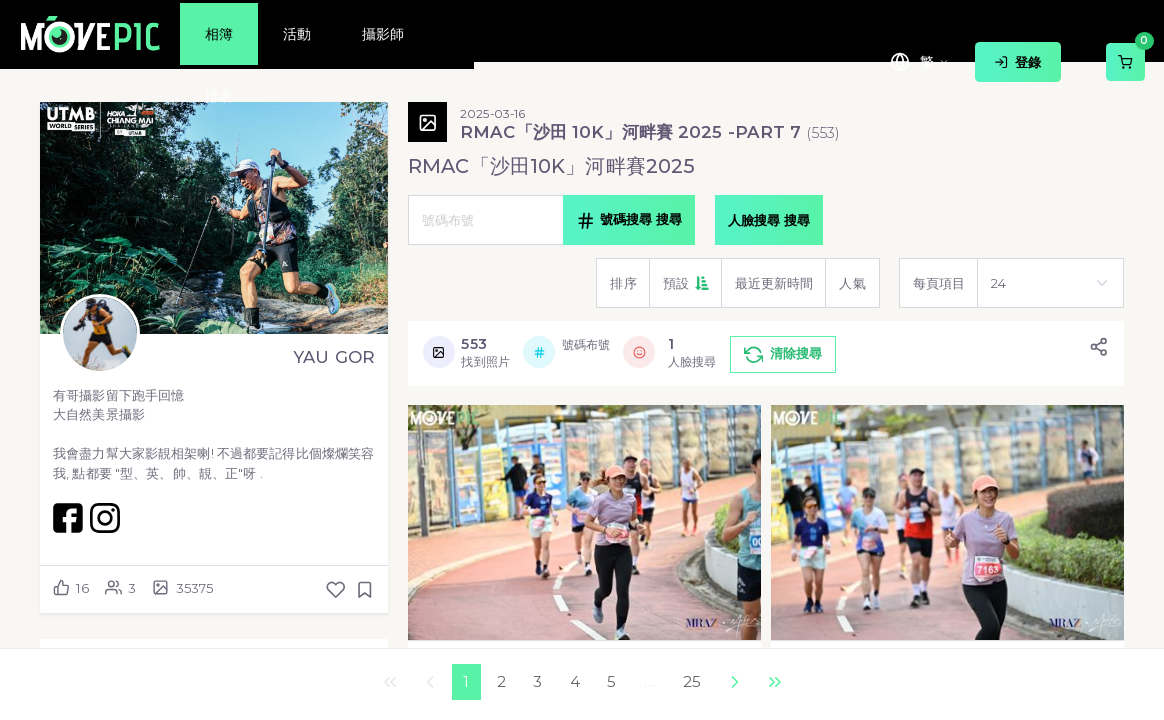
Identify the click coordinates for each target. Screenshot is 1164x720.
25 (692, 681)
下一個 (734, 682)
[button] (685, 283)
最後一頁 (774, 682)
